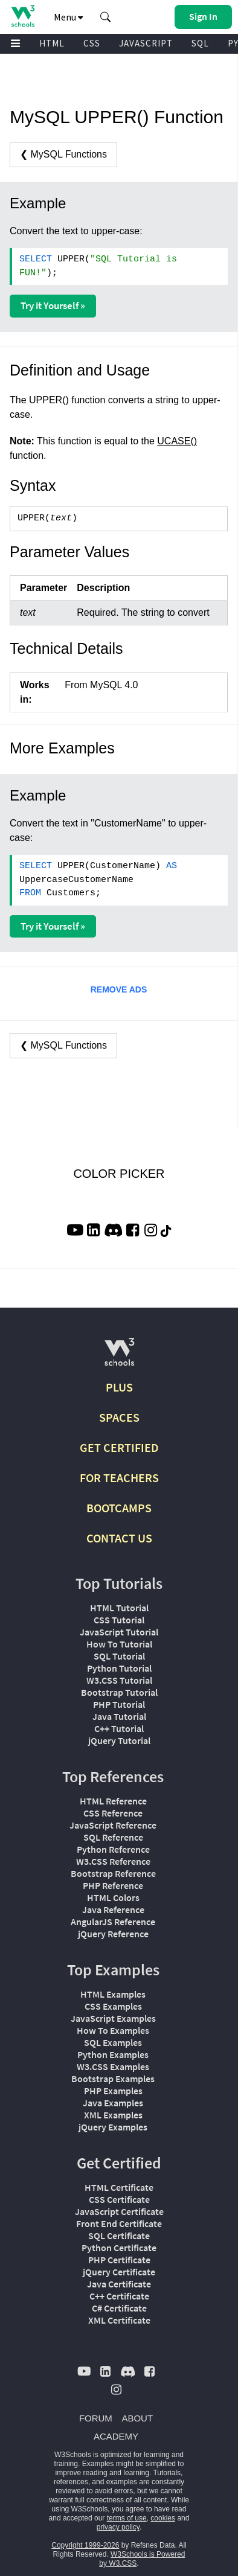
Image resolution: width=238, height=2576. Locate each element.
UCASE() (177, 441)
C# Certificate (119, 2308)
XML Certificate (119, 2320)
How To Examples (113, 2030)
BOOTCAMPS (119, 1507)
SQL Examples (113, 2042)
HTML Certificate (119, 2187)
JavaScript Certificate (119, 2211)
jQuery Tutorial (119, 1740)
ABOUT (137, 2418)
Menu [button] (68, 17)
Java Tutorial (119, 1716)
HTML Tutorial (119, 1608)
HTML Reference (113, 1801)
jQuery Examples (113, 2127)
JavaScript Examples (113, 2018)
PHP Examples (113, 2091)
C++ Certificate (119, 2296)
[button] (106, 17)
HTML (52, 43)
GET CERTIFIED (119, 1447)
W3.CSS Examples (113, 2066)
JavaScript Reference (112, 1825)
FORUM (95, 2418)
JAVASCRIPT (146, 43)
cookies (162, 2518)
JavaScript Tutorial (119, 1632)
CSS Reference (113, 1813)
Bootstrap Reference (113, 1873)
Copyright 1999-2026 (85, 2545)
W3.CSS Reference (113, 1861)
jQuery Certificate (119, 2272)
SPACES (119, 1417)
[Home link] (22, 16)
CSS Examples (113, 2006)
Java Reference (113, 1909)
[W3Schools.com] (119, 1356)
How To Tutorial (119, 1644)
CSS (91, 43)
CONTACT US (119, 1537)
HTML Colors (113, 1897)
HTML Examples (113, 1994)
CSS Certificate (119, 2199)
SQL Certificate (119, 2235)
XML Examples (113, 2115)
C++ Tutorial (119, 1728)
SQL (200, 43)
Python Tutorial (119, 1668)
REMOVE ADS (119, 989)
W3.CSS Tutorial (119, 1680)
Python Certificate (119, 2248)
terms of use (127, 2518)
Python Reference (113, 1849)
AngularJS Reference (113, 1922)
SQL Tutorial (119, 1656)
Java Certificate (119, 2284)
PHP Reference (113, 1885)
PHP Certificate (119, 2260)
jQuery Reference (113, 1934)
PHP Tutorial (119, 1704)
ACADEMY (116, 2436)
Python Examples (113, 2054)
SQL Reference (113, 1837)
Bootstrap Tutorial (119, 1692)
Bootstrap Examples (113, 2079)
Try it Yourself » (53, 305)
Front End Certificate (119, 2223)
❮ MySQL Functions (63, 154)
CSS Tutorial (119, 1620)
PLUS (119, 1387)
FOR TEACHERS (119, 1477)
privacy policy (118, 2527)
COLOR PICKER (118, 1173)
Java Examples (113, 2103)
